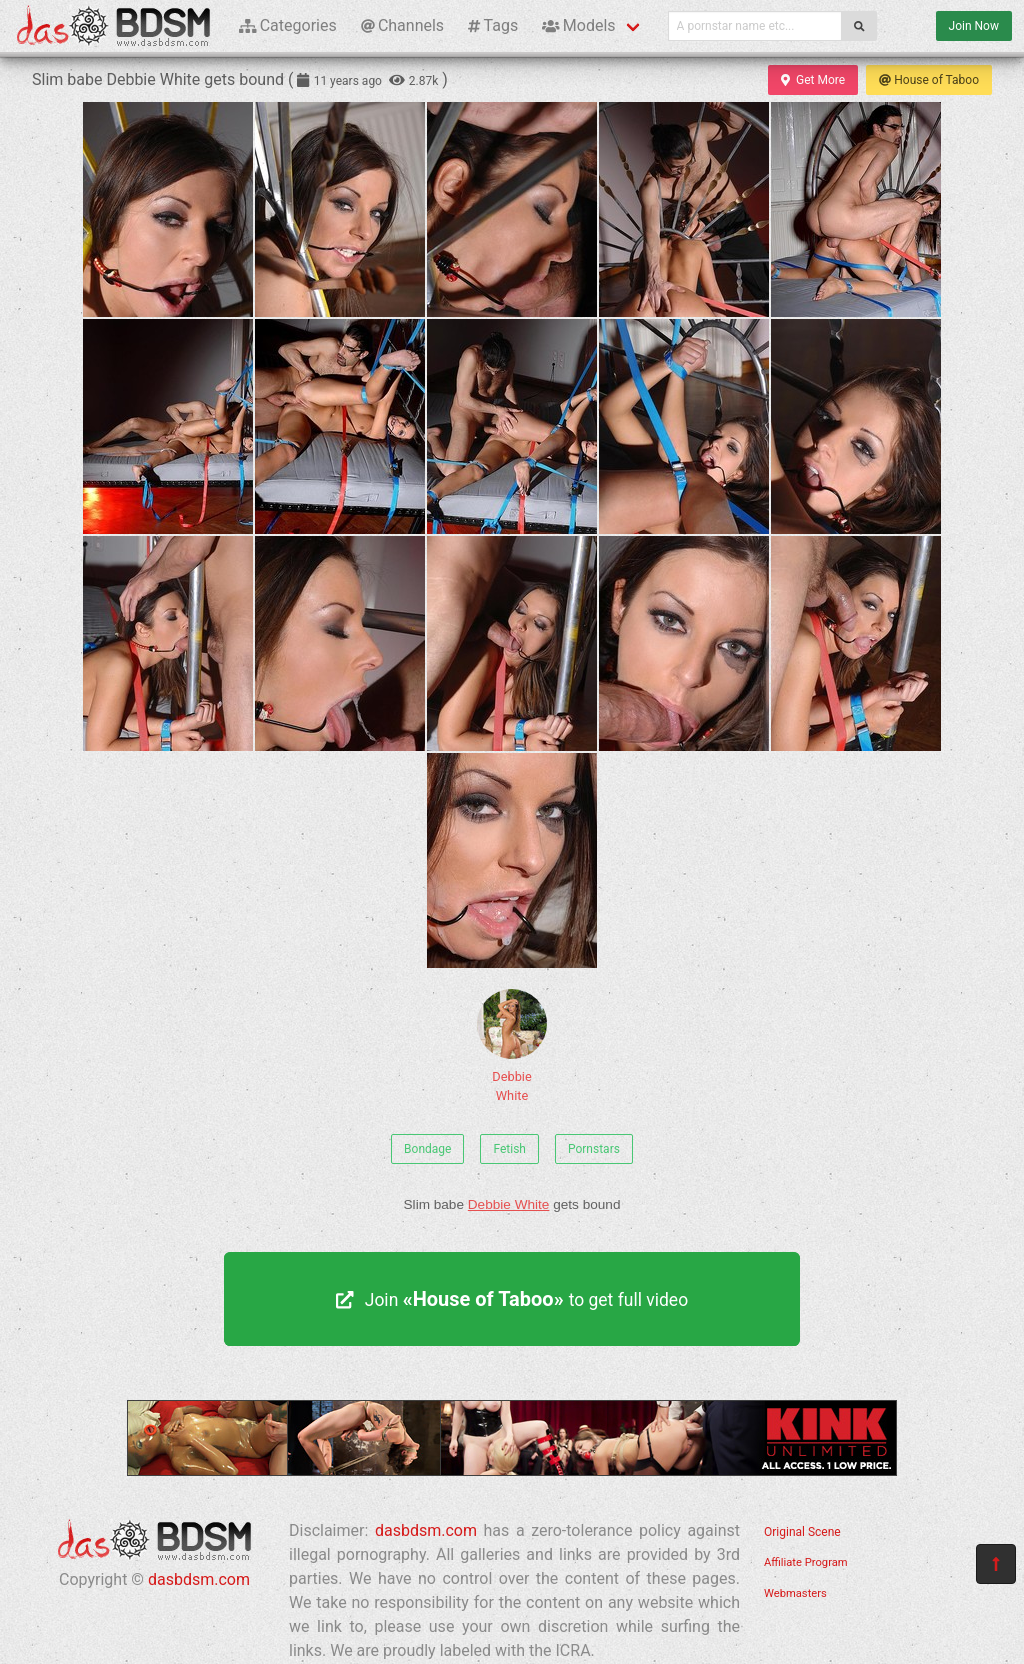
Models (578, 25)
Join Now (974, 26)
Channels (402, 25)
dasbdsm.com (199, 1579)
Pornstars (594, 1149)
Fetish (509, 1149)
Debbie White (512, 1046)
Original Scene (802, 1532)
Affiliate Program (806, 1562)
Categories (288, 25)
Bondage (427, 1149)
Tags (493, 25)
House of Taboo (929, 80)
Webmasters (795, 1593)
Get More (813, 80)
